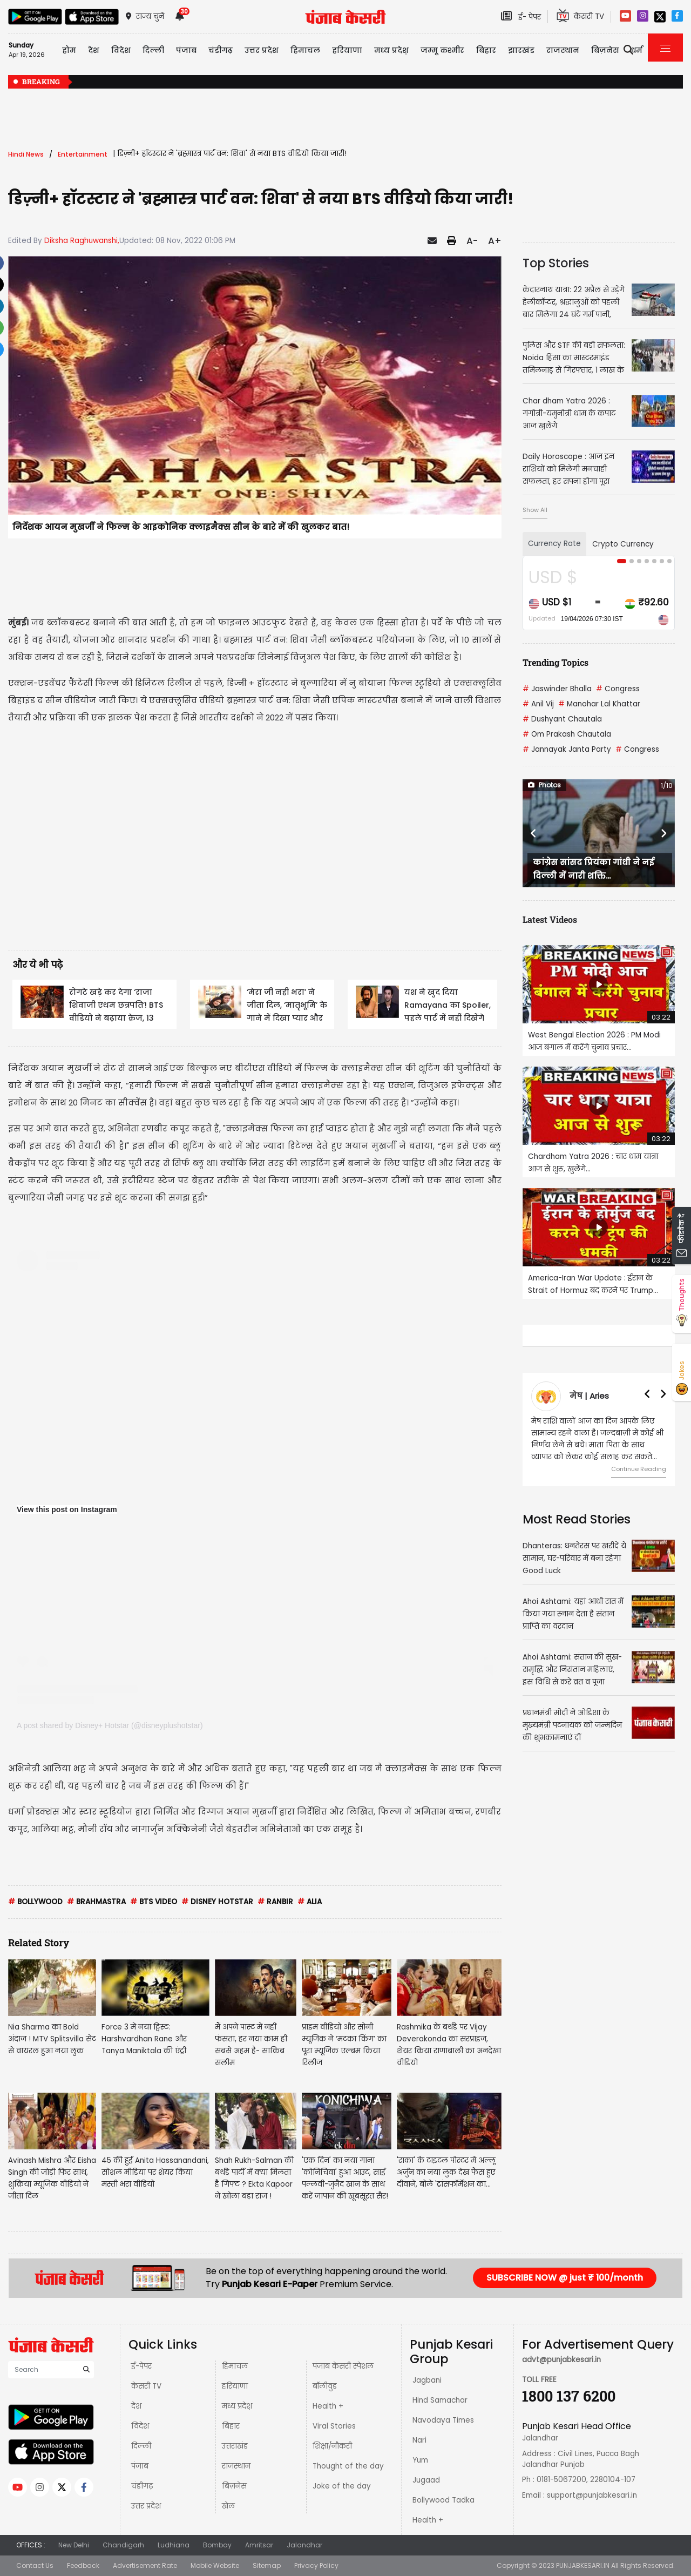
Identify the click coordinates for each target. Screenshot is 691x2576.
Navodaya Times (443, 2420)
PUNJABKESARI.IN (582, 2565)
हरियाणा (235, 2386)
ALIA (309, 1902)
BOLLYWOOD (35, 1902)
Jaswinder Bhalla (557, 689)
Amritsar (259, 2545)
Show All (535, 509)
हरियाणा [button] (347, 50)
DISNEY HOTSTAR (217, 1902)
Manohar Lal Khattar (599, 704)
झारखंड (521, 50)
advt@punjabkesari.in (561, 2360)
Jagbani (427, 2380)
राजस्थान (236, 2466)
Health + (328, 2406)
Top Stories (556, 263)
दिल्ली (153, 50)
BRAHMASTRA (96, 1902)
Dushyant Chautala (562, 719)
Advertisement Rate (145, 2565)
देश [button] (93, 50)
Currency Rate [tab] (554, 543)
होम (69, 50)
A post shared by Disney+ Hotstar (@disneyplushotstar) (110, 1725)
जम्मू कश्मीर (442, 50)
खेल (228, 2506)
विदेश (140, 2426)
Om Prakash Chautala (567, 734)
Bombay (217, 2545)
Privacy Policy (316, 2565)
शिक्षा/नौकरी (332, 2446)
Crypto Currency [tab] (623, 544)
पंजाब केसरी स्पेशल (343, 2366)
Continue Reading (638, 1469)
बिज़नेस (234, 2486)
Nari (419, 2440)
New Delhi (73, 2545)
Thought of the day (348, 2466)
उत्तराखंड (235, 2446)
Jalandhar (304, 2545)
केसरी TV (146, 2386)
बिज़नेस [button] (605, 50)
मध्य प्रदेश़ (391, 50)
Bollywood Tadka (443, 2500)
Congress (618, 689)
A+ (495, 240)
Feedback (83, 2565)
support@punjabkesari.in (592, 2495)
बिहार (486, 50)
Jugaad (426, 2480)
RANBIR (275, 1902)
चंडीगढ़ (142, 2486)
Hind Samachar (440, 2400)
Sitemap (267, 2565)
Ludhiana (173, 2545)
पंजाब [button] (186, 50)
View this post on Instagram (67, 1509)
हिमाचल (235, 2366)
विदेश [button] (121, 50)
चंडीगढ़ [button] (220, 50)
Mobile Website (215, 2565)
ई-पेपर (141, 2366)
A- (472, 240)
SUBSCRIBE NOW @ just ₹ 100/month (564, 2277)
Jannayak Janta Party (567, 749)
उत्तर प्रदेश (262, 50)
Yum (420, 2460)
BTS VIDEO (153, 1902)
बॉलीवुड (325, 2386)
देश (136, 2406)
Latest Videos (550, 919)
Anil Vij (538, 704)
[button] (534, 833)
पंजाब (139, 2466)
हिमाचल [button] (305, 50)
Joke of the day (342, 2486)
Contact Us (34, 2565)
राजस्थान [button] (562, 50)
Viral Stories (334, 2426)
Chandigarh (123, 2545)
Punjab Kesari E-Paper (271, 2284)
